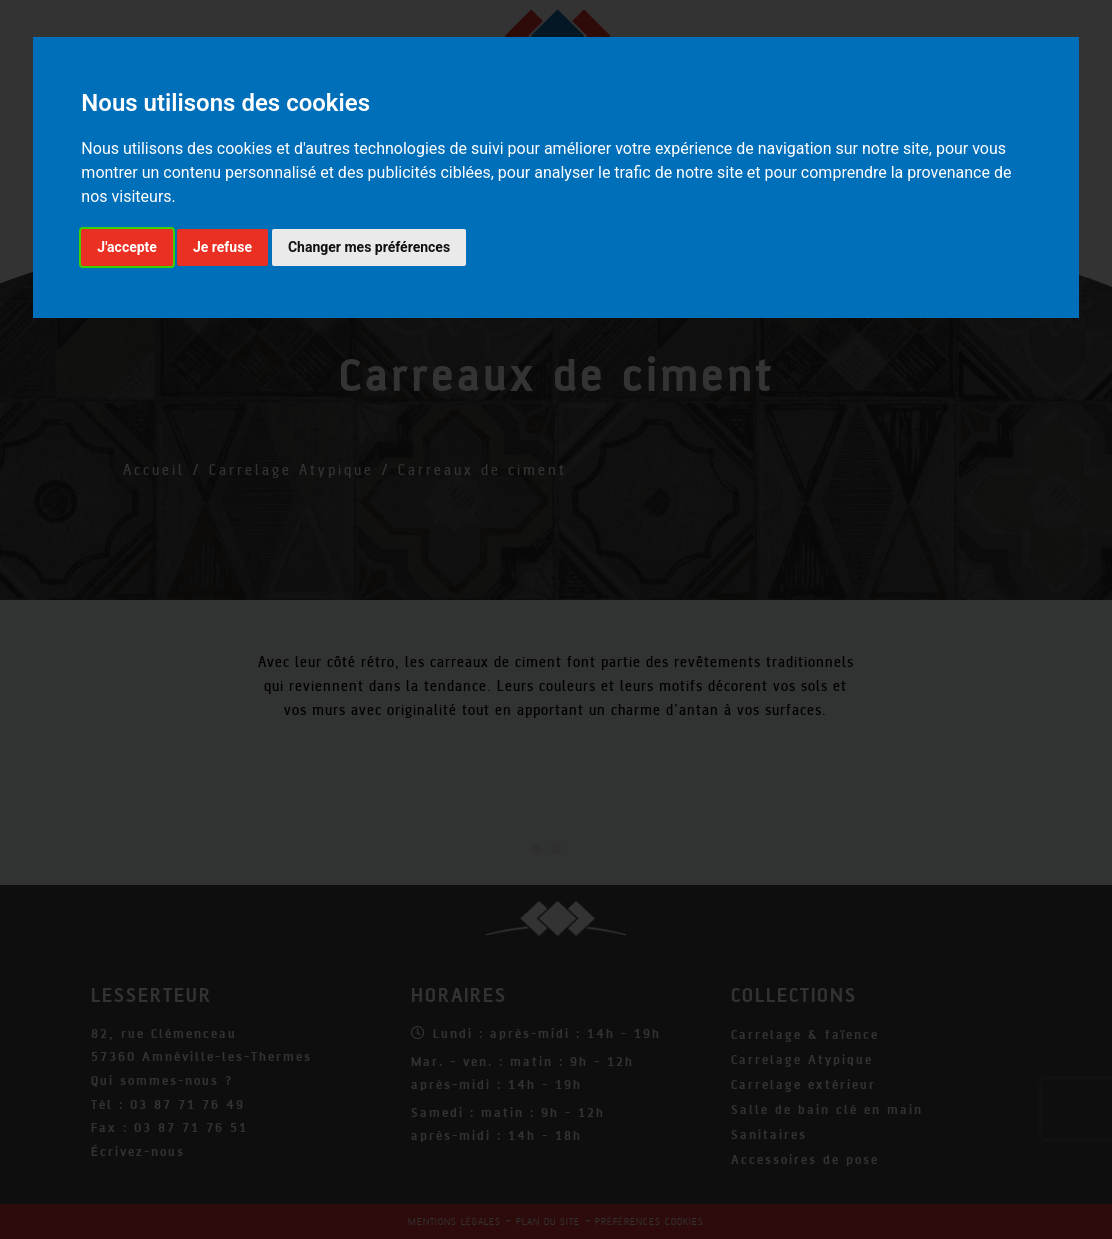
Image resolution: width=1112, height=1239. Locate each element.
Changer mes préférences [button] (369, 247)
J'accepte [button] (127, 247)
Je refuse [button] (222, 247)
